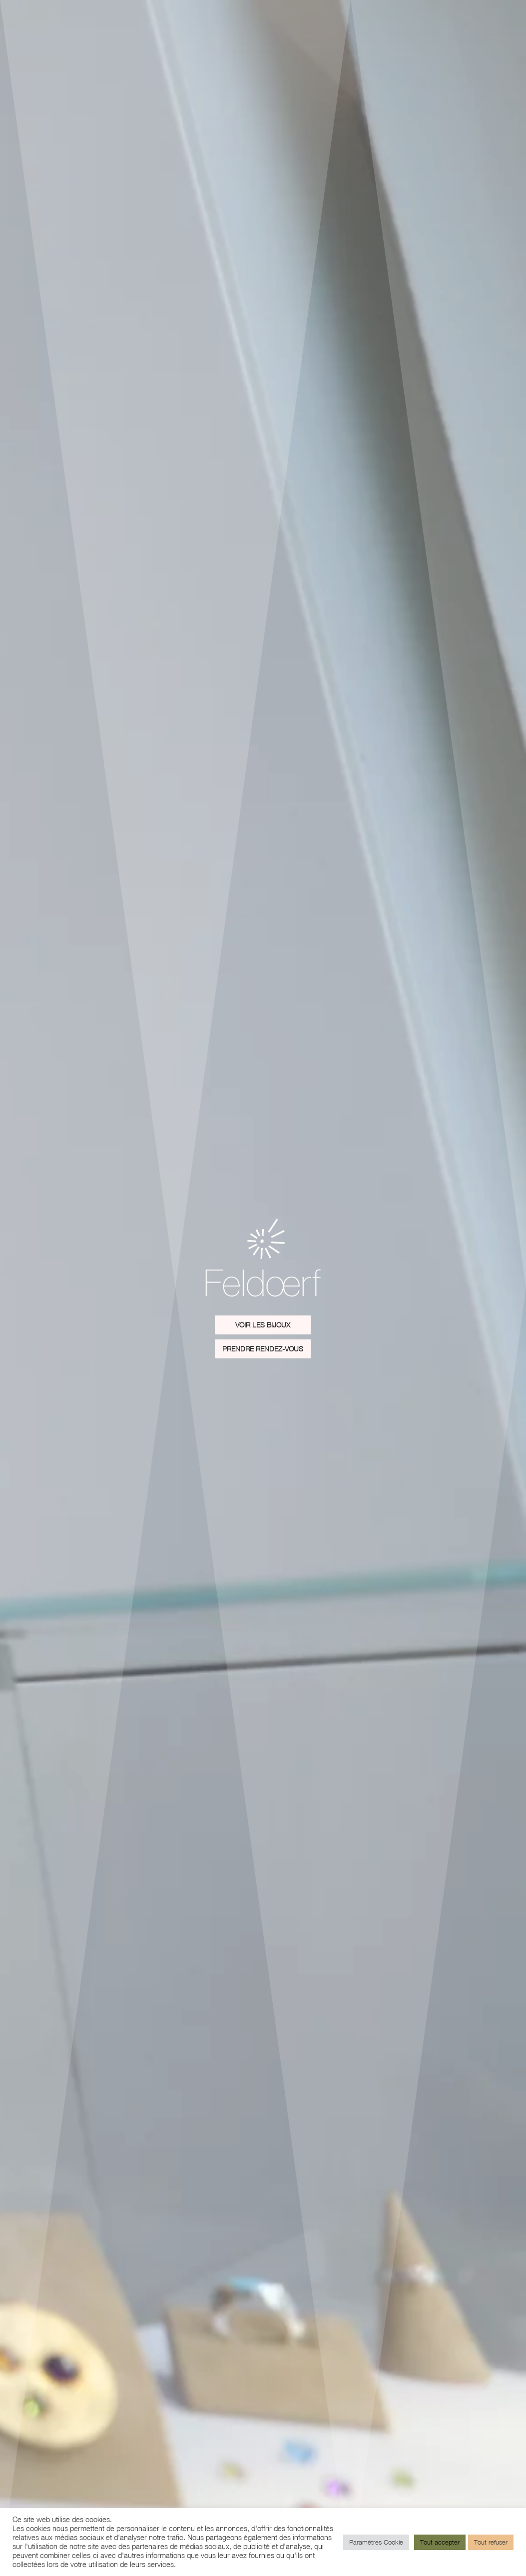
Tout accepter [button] (440, 2542)
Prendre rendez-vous (262, 1348)
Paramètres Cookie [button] (376, 2542)
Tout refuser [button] (491, 2542)
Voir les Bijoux (262, 1324)
